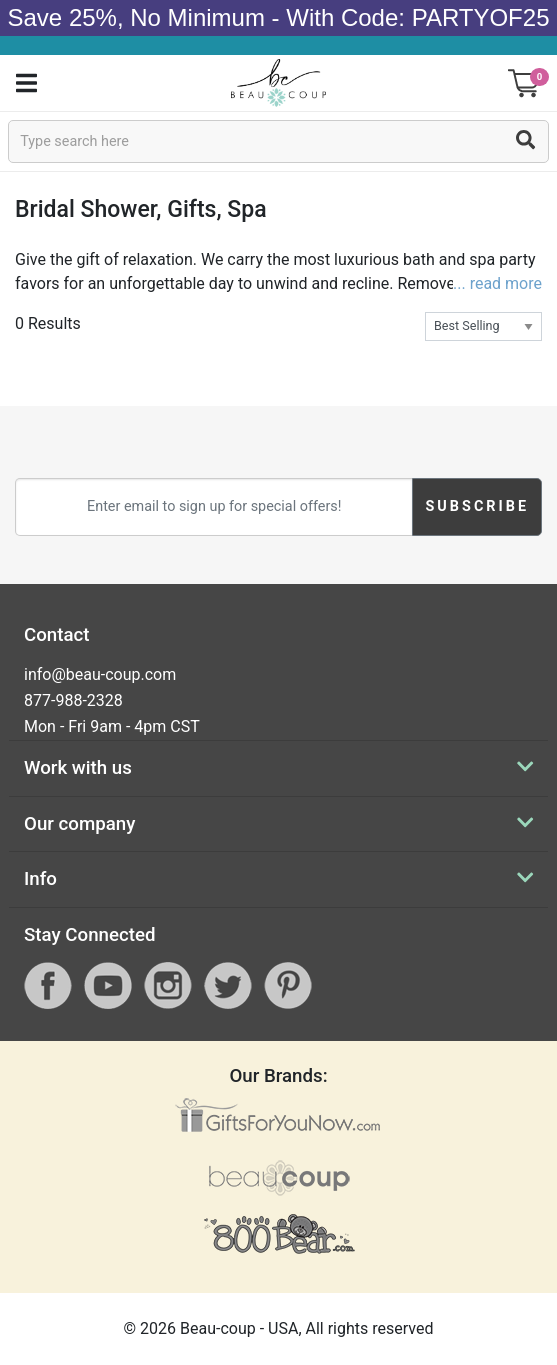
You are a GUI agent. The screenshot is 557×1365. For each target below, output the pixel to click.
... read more (497, 283)
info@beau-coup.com (100, 674)
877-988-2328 (73, 700)
